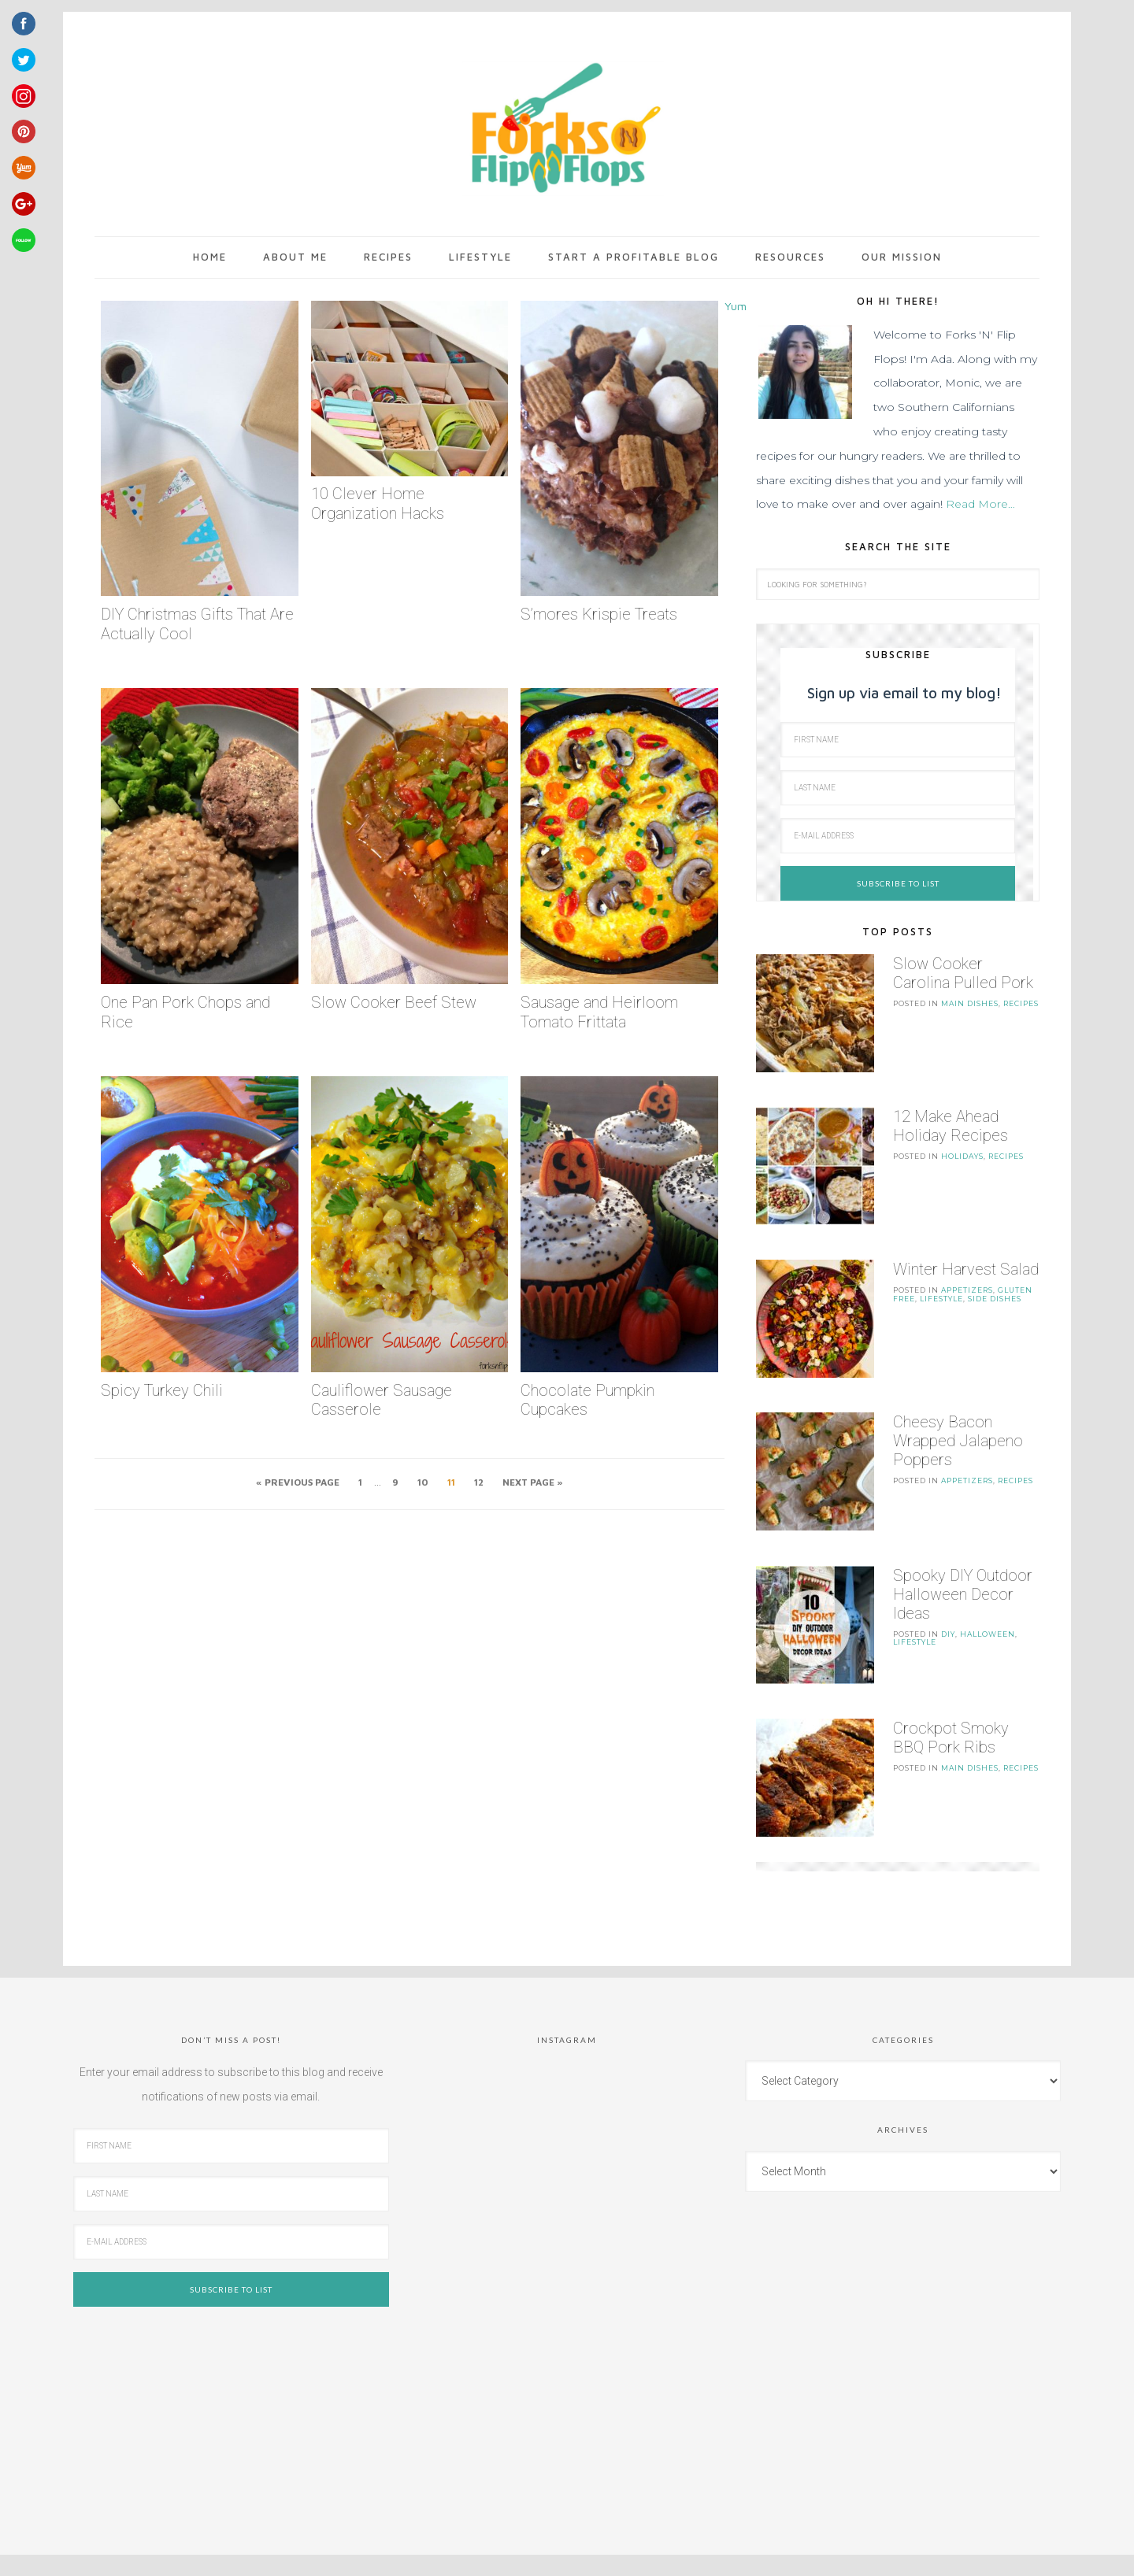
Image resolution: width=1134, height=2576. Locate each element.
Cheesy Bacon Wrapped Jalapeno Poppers (958, 1418)
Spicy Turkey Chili (162, 1390)
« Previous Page (297, 1482)
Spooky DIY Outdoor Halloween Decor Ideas (962, 1564)
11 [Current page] (451, 1482)
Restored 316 (660, 2534)
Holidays (962, 1148)
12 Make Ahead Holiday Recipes (950, 1118)
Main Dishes (970, 1003)
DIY (948, 1604)
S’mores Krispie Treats (599, 614)
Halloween (987, 1604)
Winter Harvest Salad (966, 1254)
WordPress (696, 2551)
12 (479, 1482)
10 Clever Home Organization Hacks (377, 503)
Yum (735, 306)
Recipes (1021, 1003)
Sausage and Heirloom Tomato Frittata (599, 1012)
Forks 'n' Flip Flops (563, 129)
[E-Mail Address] (897, 835)
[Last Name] (897, 787)
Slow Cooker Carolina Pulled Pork (963, 973)
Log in (746, 2551)
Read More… (980, 504)
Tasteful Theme (505, 2551)
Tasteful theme (573, 2534)
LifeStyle (941, 1283)
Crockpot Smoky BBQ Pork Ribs (951, 1700)
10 (422, 1482)
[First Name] (897, 739)
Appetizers (967, 1275)
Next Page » (532, 1482)
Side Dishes (994, 1283)
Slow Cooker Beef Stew (393, 1002)
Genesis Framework (611, 2551)
